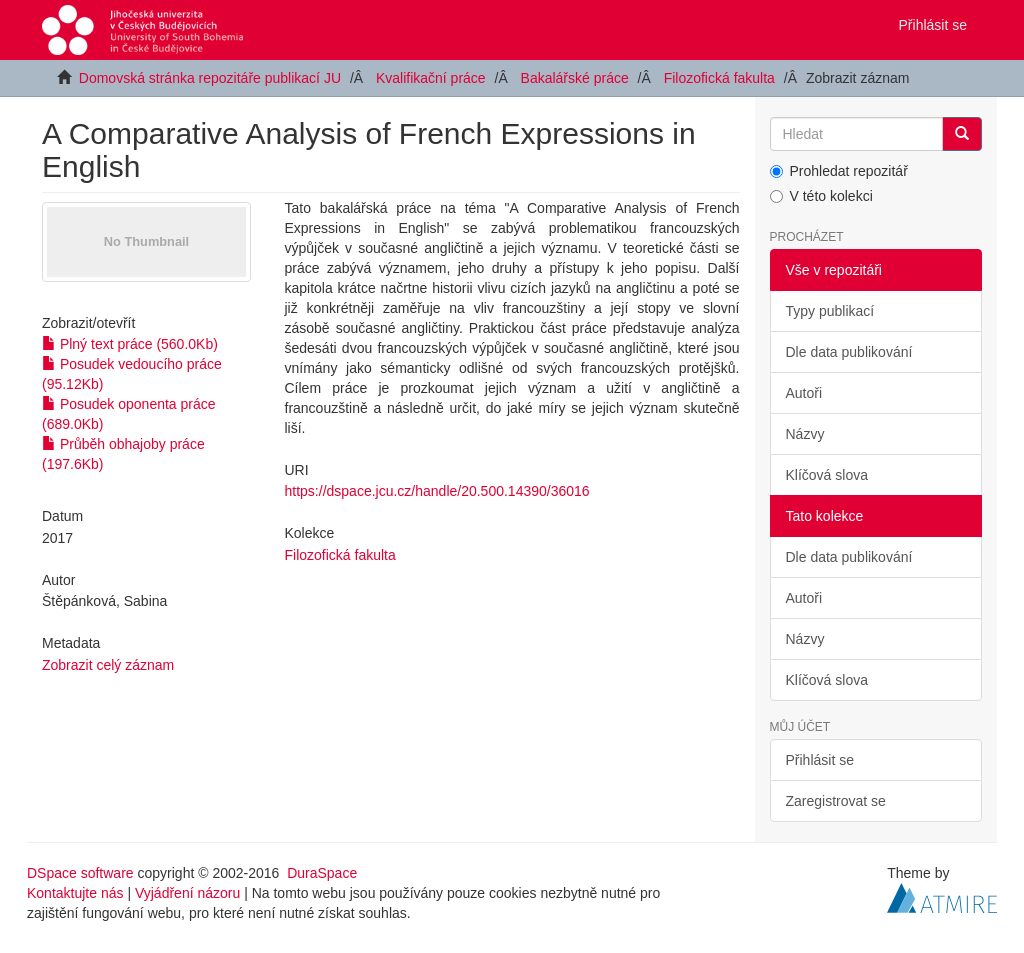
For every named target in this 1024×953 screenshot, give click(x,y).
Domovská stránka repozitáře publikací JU (210, 78)
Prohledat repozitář (839, 171)
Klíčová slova (827, 475)
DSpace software (80, 873)
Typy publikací (830, 311)
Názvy (805, 434)
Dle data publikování (849, 352)
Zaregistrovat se (836, 801)
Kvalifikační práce (431, 78)
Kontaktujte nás (75, 893)
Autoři (804, 393)
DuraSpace (322, 873)
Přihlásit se (820, 760)
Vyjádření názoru (187, 893)
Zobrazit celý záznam (108, 665)
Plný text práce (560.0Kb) (130, 344)
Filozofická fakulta (719, 78)
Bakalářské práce (575, 78)
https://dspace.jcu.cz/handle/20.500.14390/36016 (437, 491)
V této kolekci (821, 196)
